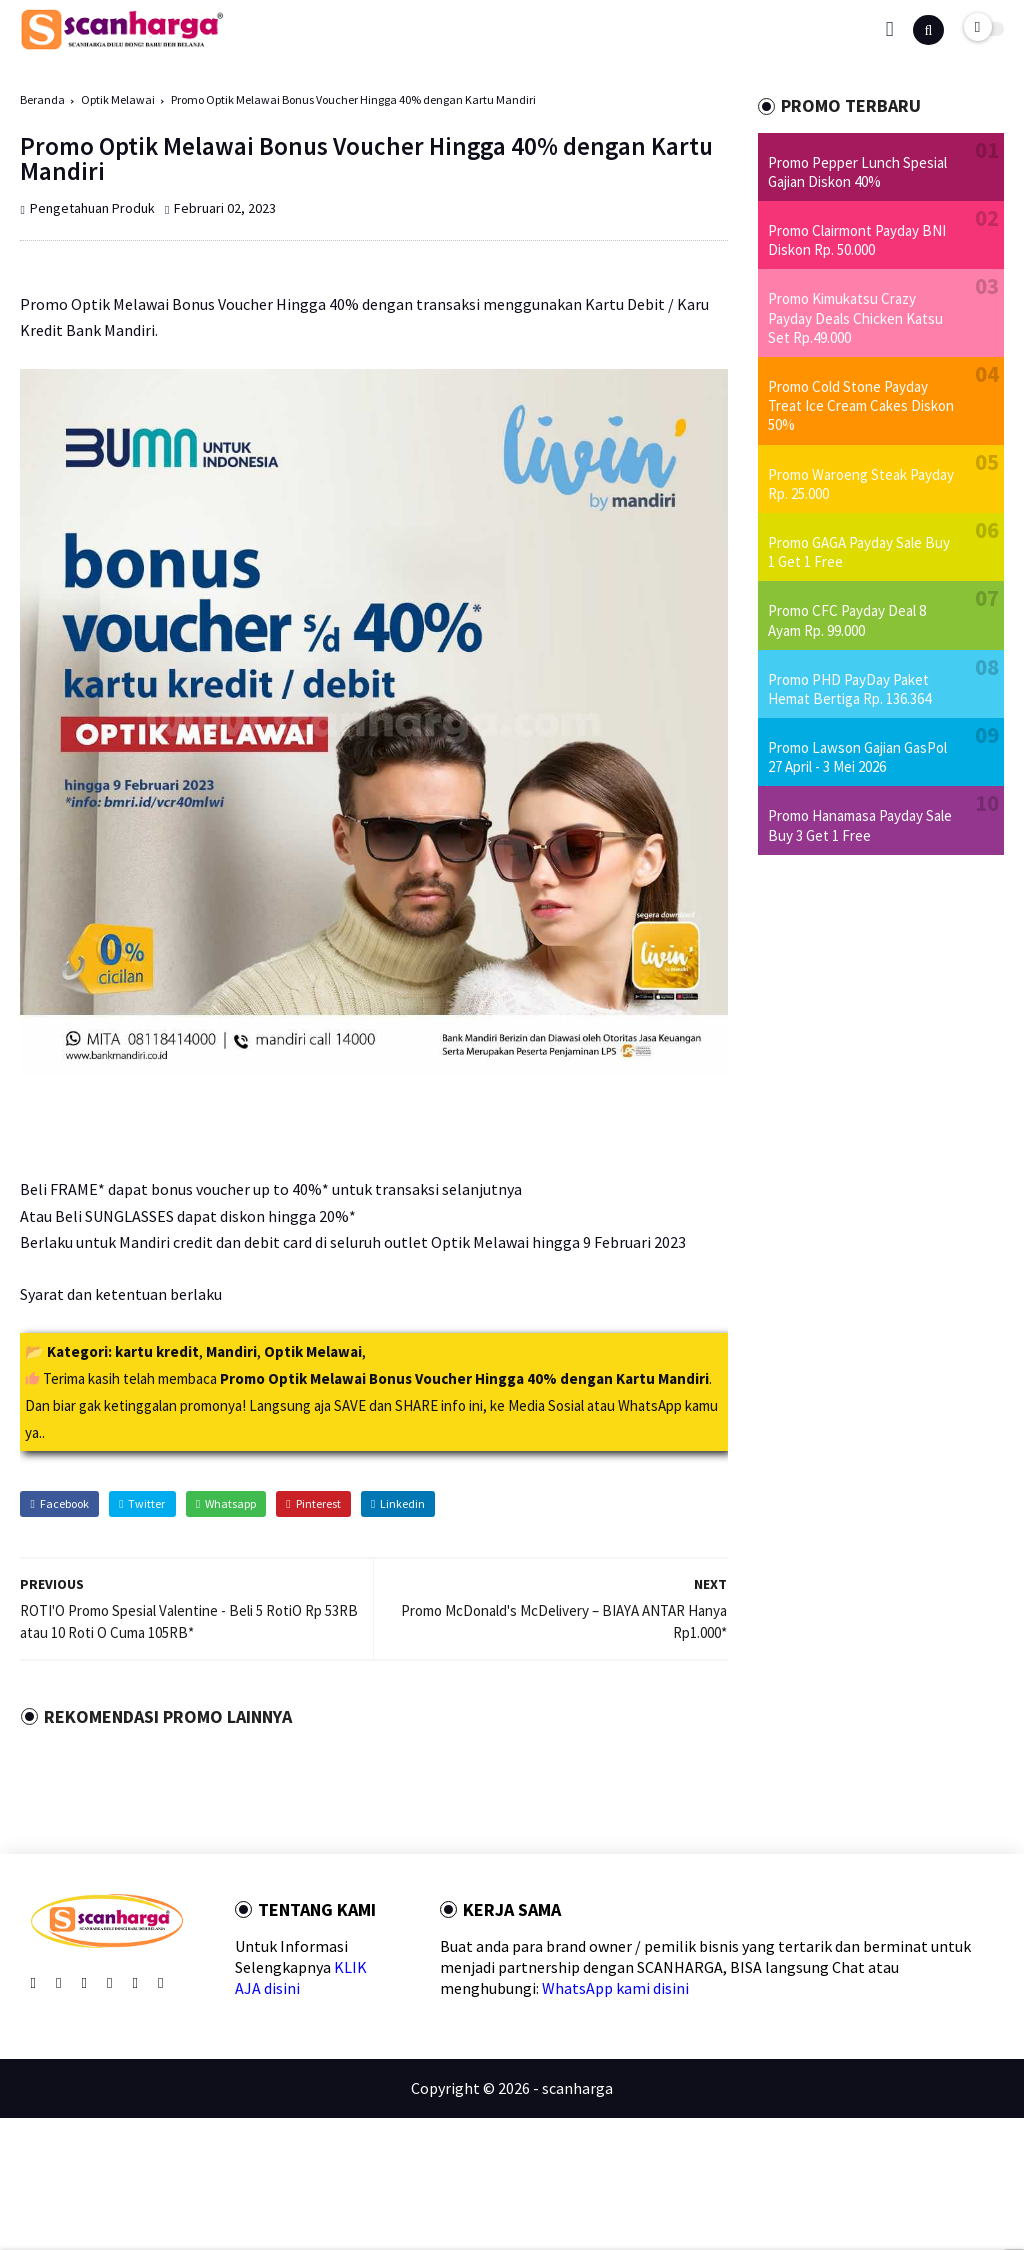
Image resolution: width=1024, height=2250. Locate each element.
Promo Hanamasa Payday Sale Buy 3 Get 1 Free (860, 825)
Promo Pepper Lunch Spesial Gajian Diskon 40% (857, 172)
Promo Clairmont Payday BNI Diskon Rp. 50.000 (857, 240)
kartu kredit (157, 1351)
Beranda (42, 99)
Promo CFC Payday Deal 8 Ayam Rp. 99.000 (847, 620)
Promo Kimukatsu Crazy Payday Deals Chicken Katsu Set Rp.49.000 (855, 317)
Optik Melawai (118, 99)
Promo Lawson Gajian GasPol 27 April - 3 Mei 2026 (857, 757)
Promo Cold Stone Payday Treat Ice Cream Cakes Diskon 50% (861, 405)
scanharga (577, 2088)
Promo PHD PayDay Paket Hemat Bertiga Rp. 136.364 (849, 689)
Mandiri (231, 1351)
